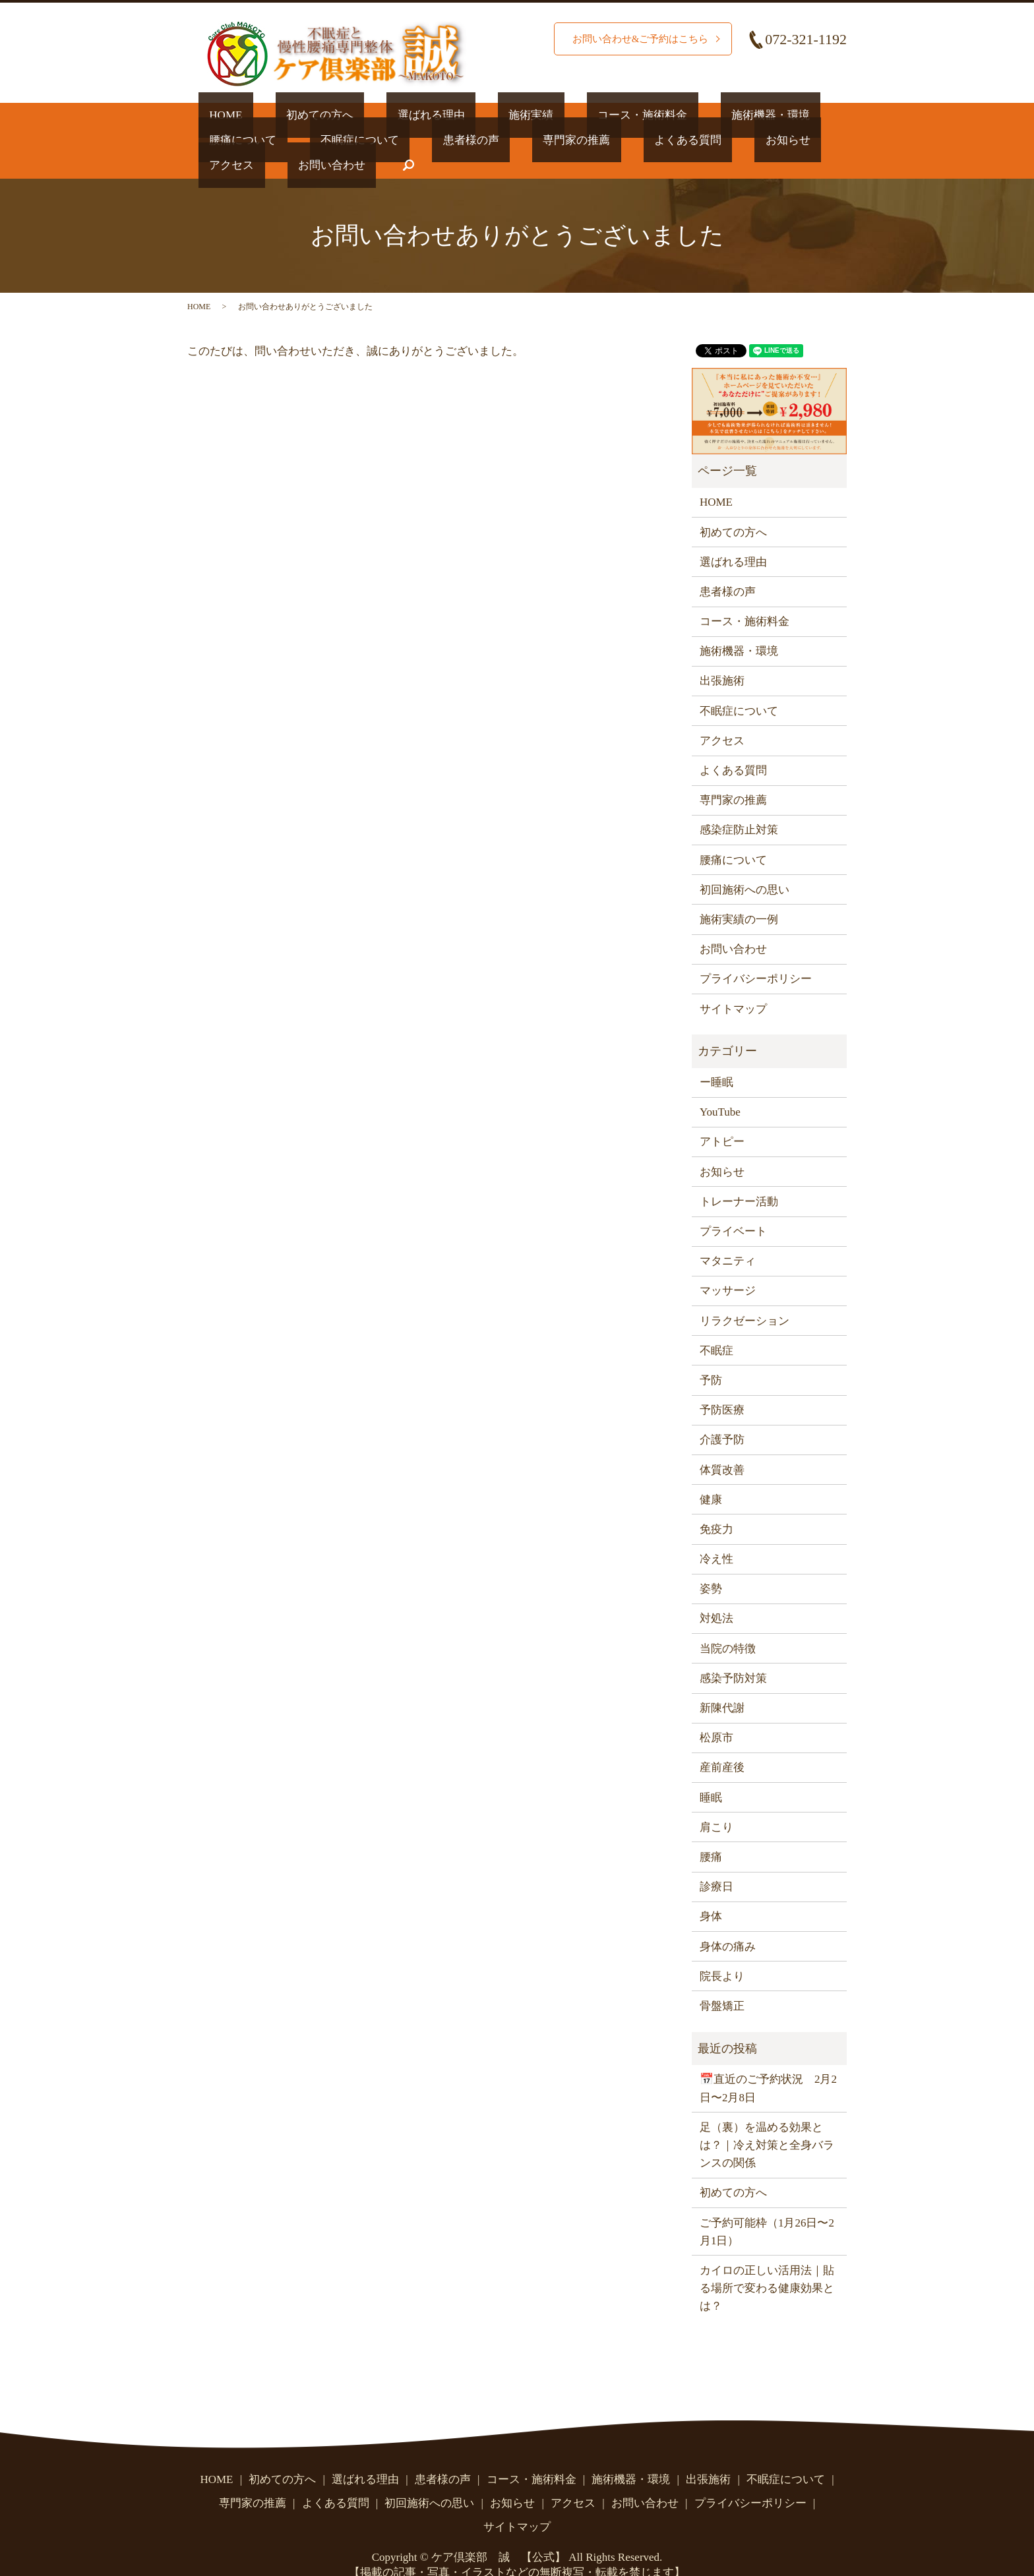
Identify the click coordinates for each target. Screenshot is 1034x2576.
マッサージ (728, 1265)
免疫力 (716, 1503)
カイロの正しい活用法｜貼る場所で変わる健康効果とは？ (767, 2262)
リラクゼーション (744, 1295)
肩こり (716, 1801)
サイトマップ (733, 983)
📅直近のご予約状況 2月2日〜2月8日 (768, 2063)
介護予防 (722, 1414)
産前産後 (722, 1741)
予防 (711, 1354)
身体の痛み (728, 1921)
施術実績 (455, 114)
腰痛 (711, 1831)
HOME (214, 114)
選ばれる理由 (377, 114)
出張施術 (722, 655)
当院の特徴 (728, 1623)
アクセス (646, 139)
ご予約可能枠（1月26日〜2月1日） (767, 2206)
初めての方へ (287, 114)
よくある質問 (501, 139)
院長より (722, 1950)
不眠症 (716, 1325)
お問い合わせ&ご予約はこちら (636, 39)
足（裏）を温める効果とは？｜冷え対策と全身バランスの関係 (767, 2119)
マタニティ (728, 1235)
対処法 (716, 1593)
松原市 (716, 1712)
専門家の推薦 (411, 139)
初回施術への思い (744, 864)
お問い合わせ (725, 139)
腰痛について (747, 114)
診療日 (716, 1861)
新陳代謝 (722, 1682)
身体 (711, 1890)
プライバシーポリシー (756, 953)
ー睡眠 (716, 1056)
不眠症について (237, 139)
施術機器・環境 (652, 114)
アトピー (722, 1116)
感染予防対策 (733, 1652)
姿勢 (711, 1563)
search (791, 140)
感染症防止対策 (739, 804)
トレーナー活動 (739, 1176)
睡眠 (711, 1772)
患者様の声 (327, 139)
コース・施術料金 (545, 114)
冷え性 (716, 1533)
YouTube (720, 1086)
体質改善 (722, 1444)
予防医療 (722, 1384)
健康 (711, 1474)
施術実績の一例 (739, 893)
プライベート (733, 1205)
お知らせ (579, 139)
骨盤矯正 (722, 1980)
